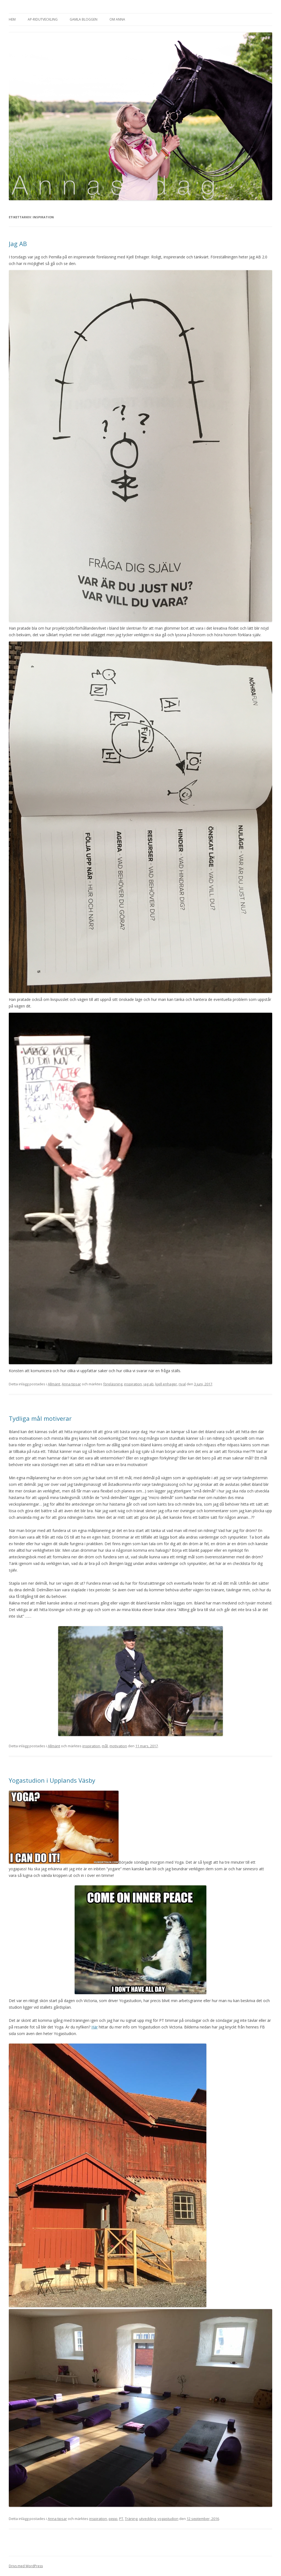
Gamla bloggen (83, 19)
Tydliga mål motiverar (40, 1418)
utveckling (147, 2518)
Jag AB (18, 243)
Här (94, 2027)
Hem (12, 19)
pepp (113, 2518)
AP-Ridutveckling (43, 19)
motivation (118, 1745)
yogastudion (168, 2518)
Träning (131, 2518)
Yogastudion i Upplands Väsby (53, 1780)
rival (182, 1384)
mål (105, 1745)
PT (121, 2518)
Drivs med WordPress (26, 2566)
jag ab (149, 1384)
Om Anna (117, 19)
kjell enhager (166, 1384)
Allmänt (54, 1384)
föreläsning (112, 1384)
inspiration (133, 1384)
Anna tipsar (71, 1384)
